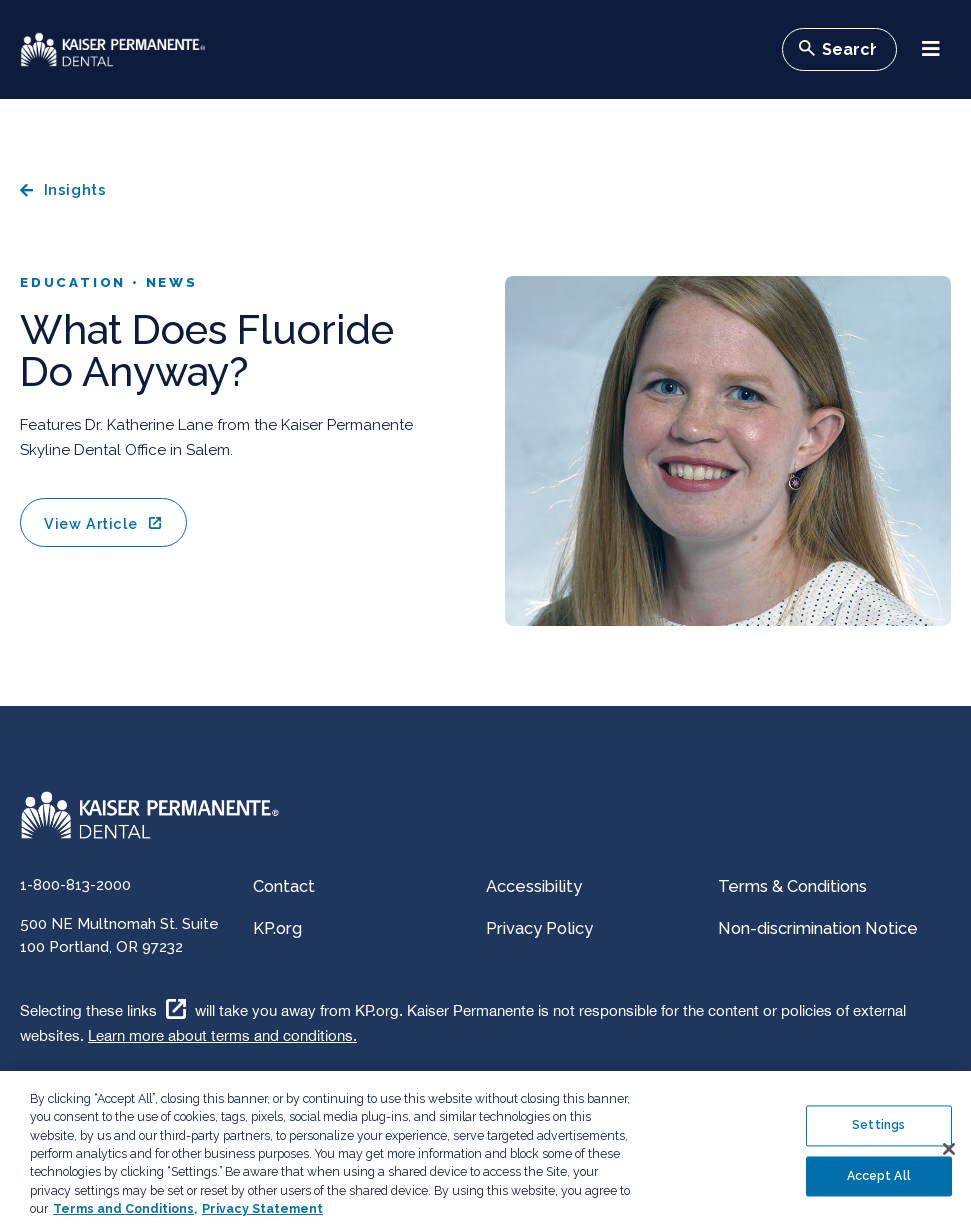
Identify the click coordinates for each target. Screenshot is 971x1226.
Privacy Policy (539, 928)
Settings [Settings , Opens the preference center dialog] (878, 1134)
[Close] (949, 1158)
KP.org (277, 928)
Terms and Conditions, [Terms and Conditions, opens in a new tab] (125, 1218)
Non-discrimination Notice (818, 928)
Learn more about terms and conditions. (222, 1035)
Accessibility (534, 886)
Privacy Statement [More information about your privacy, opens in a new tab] (262, 1218)
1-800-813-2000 (75, 885)
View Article (90, 524)
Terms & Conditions (792, 886)
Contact (284, 886)
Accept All (879, 1185)
